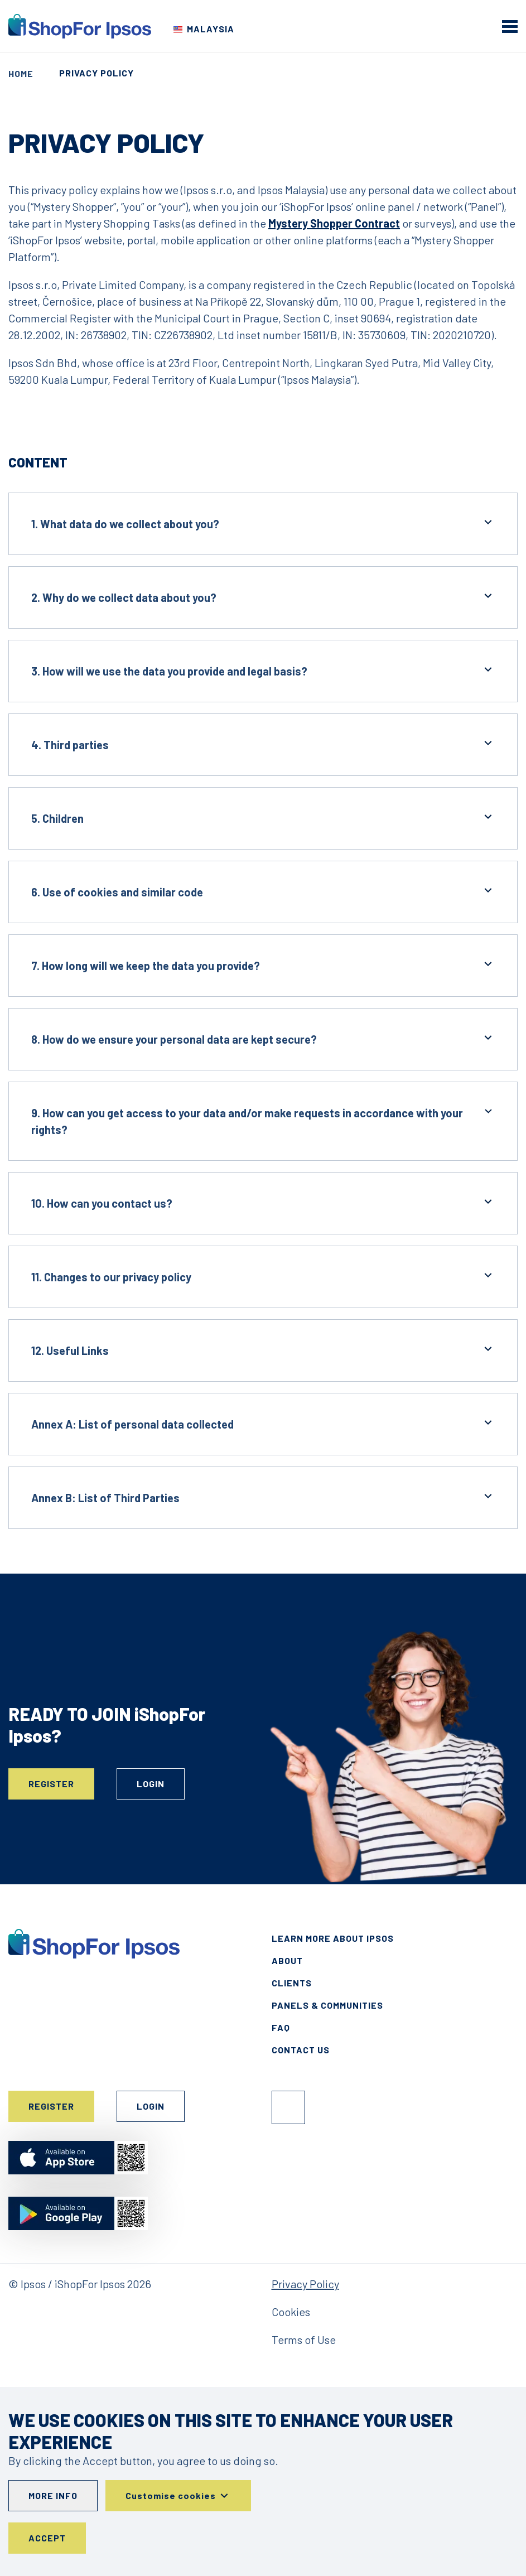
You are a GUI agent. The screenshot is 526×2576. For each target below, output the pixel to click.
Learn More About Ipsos (333, 1938)
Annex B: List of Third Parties (263, 1496)
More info (53, 2495)
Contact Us (301, 2049)
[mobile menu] (510, 26)
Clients (292, 1982)
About (287, 1960)
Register (51, 1783)
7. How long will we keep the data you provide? (263, 964)
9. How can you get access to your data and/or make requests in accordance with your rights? (263, 1120)
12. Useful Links (263, 1349)
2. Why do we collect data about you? (263, 596)
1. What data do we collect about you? (263, 522)
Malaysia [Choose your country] (210, 28)
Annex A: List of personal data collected (263, 1423)
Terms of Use (304, 2339)
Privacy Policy (305, 2283)
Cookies (291, 2311)
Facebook (288, 2107)
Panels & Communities (327, 2005)
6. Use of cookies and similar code (263, 891)
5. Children (263, 817)
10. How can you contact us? (263, 1202)
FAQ (281, 2027)
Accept (47, 2537)
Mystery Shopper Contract (334, 223)
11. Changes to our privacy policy (263, 1276)
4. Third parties (263, 743)
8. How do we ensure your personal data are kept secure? (263, 1038)
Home (20, 73)
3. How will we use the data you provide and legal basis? (263, 670)
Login (151, 1783)
